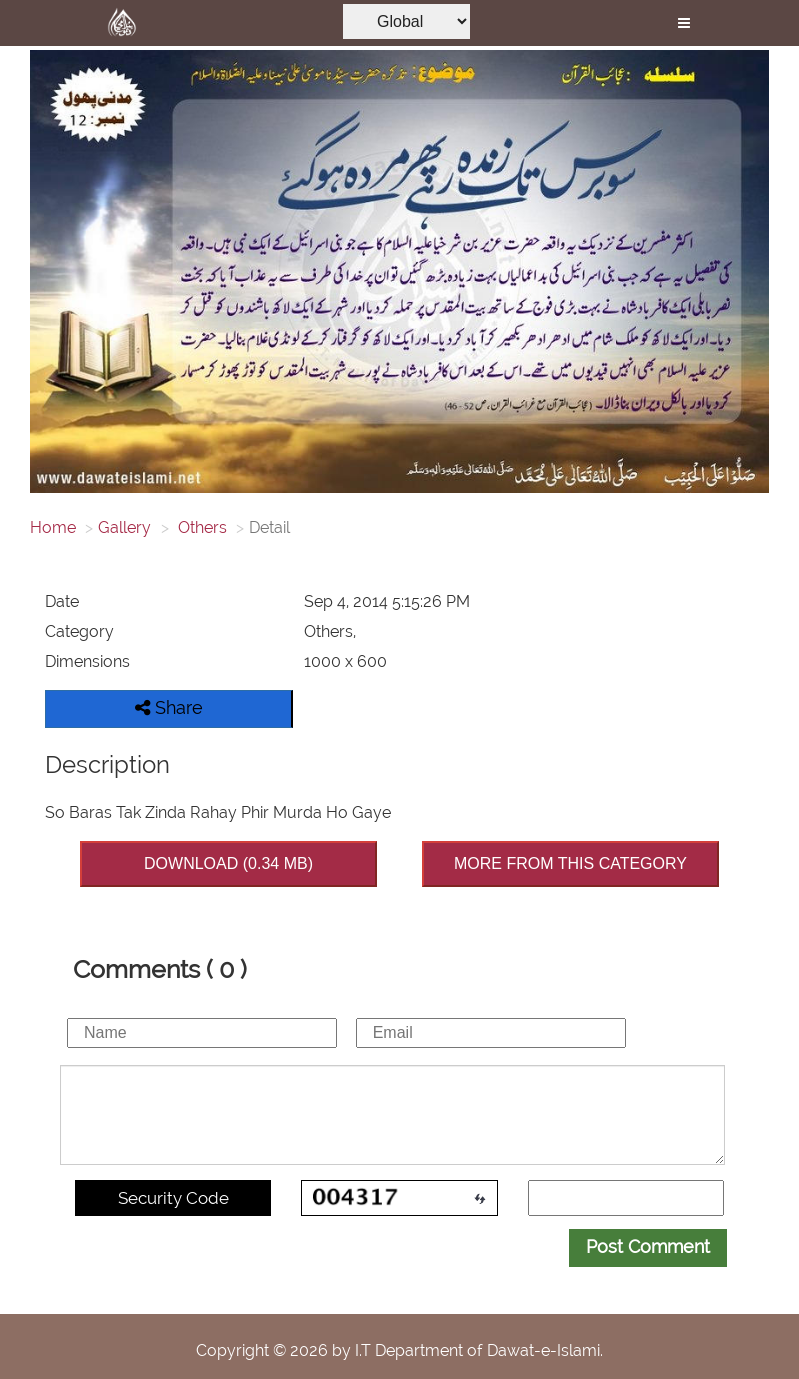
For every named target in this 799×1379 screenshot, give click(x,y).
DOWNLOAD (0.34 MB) (228, 863)
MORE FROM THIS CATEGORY (570, 863)
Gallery (124, 527)
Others (200, 527)
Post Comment (648, 1246)
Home (53, 527)
